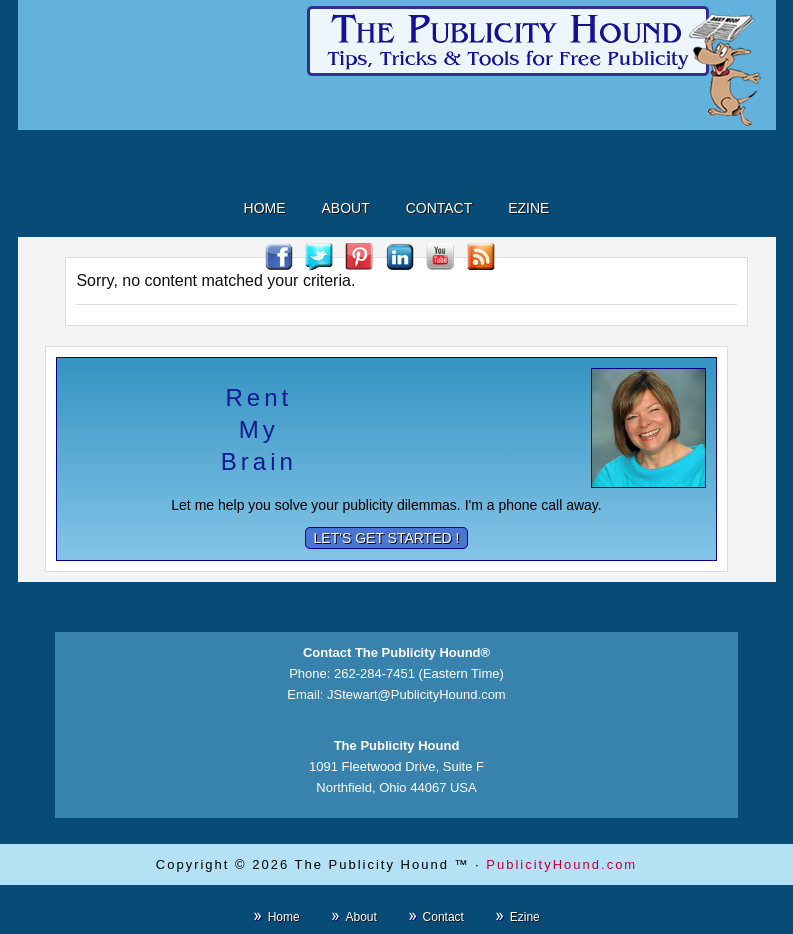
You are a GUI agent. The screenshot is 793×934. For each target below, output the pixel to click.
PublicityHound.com (561, 864)
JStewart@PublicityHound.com (416, 694)
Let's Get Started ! (387, 538)
